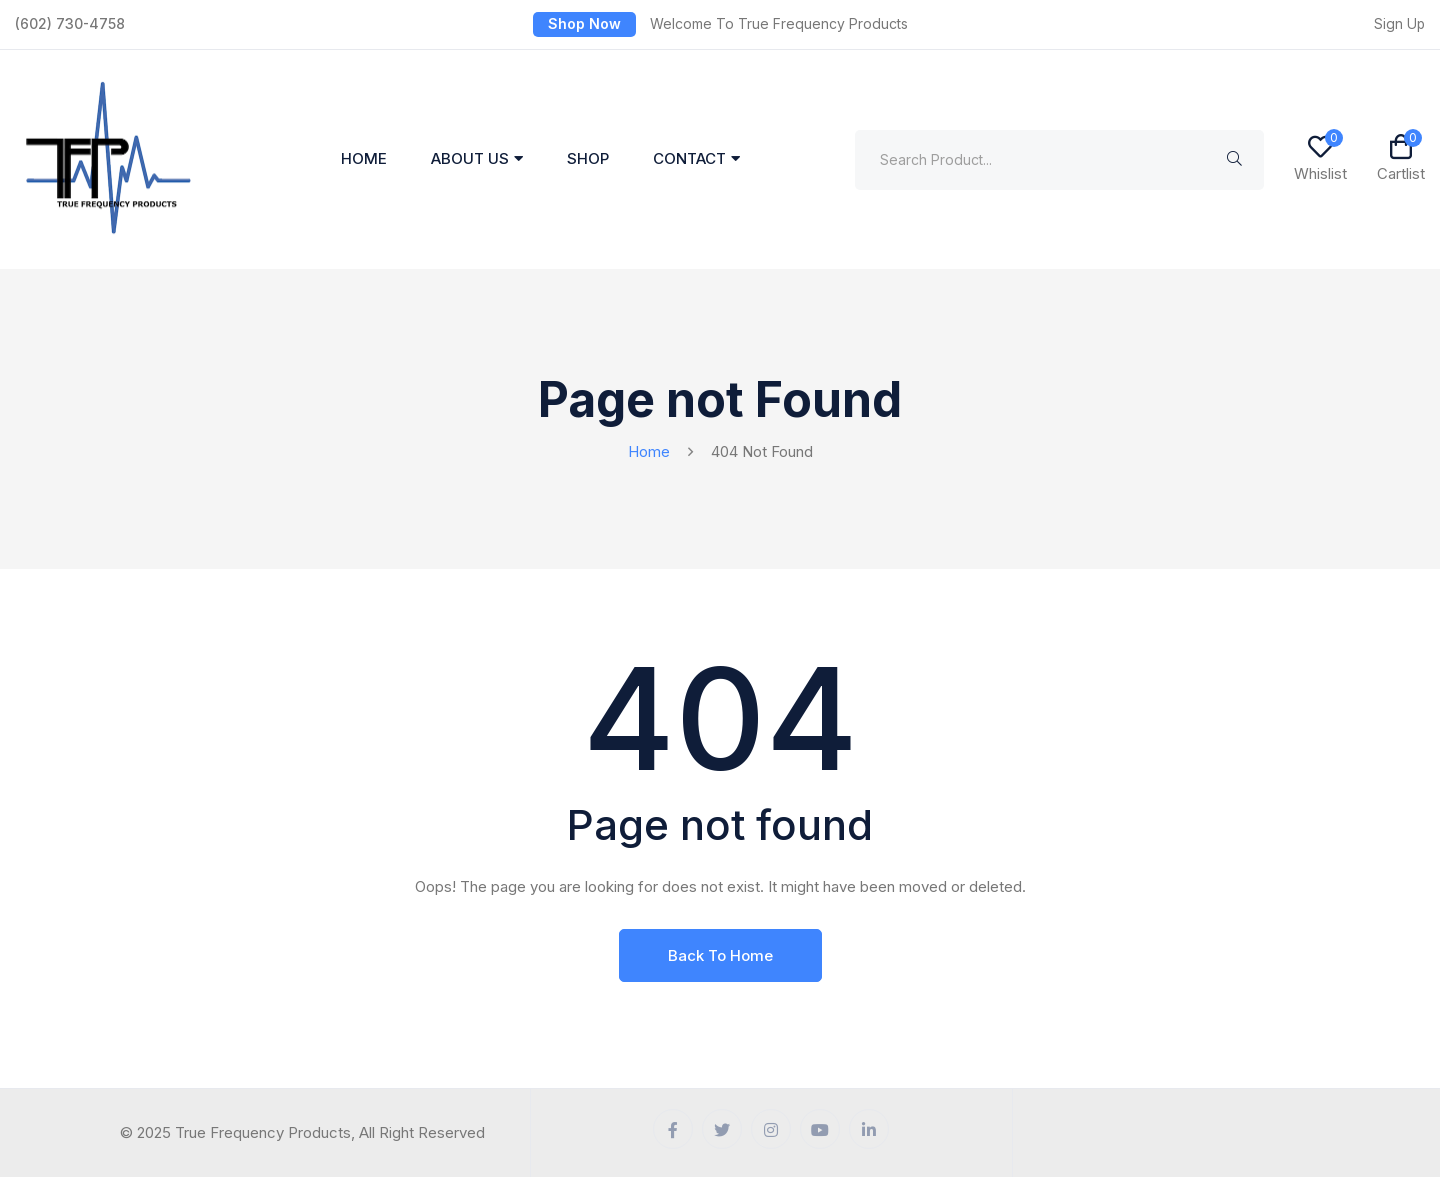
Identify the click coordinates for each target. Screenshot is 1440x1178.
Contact (689, 159)
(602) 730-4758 (70, 23)
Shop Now (584, 23)
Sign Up (1399, 23)
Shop (588, 159)
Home (364, 159)
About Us (470, 159)
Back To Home (720, 955)
